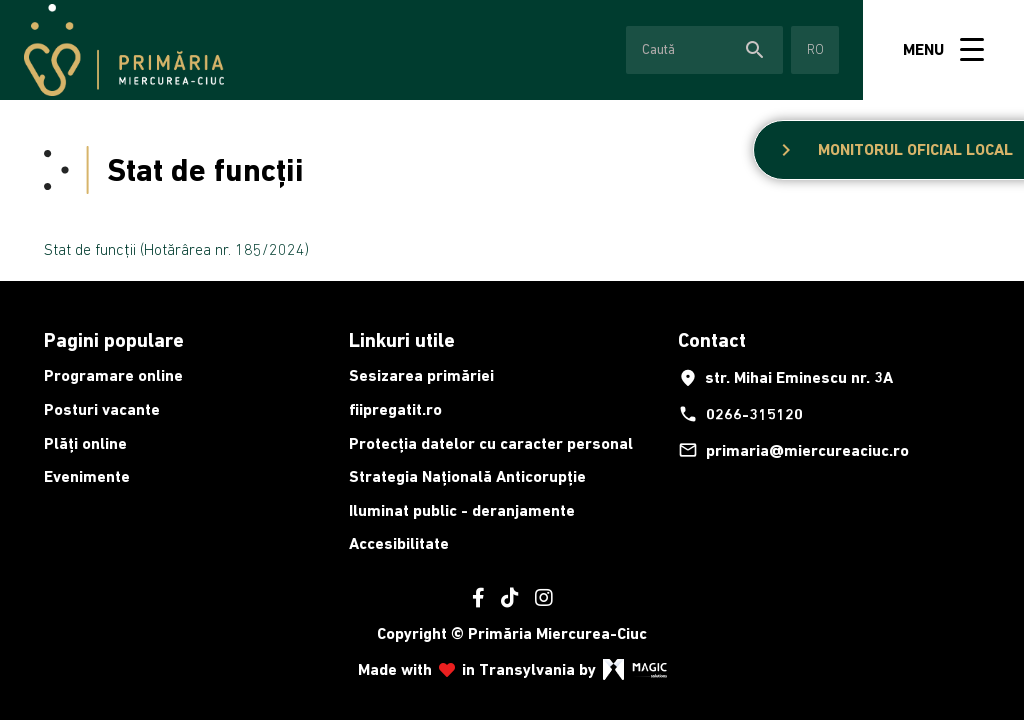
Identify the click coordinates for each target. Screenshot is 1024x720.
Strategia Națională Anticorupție (467, 476)
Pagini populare (114, 340)
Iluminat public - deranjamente (462, 510)
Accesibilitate (399, 543)
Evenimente (87, 476)
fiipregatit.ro (395, 409)
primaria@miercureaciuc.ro (793, 450)
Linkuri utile (402, 340)
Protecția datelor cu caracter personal (491, 443)
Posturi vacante (102, 409)
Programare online (113, 375)
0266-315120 (740, 414)
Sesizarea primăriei (421, 375)
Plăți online (85, 443)
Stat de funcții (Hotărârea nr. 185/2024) (176, 249)
